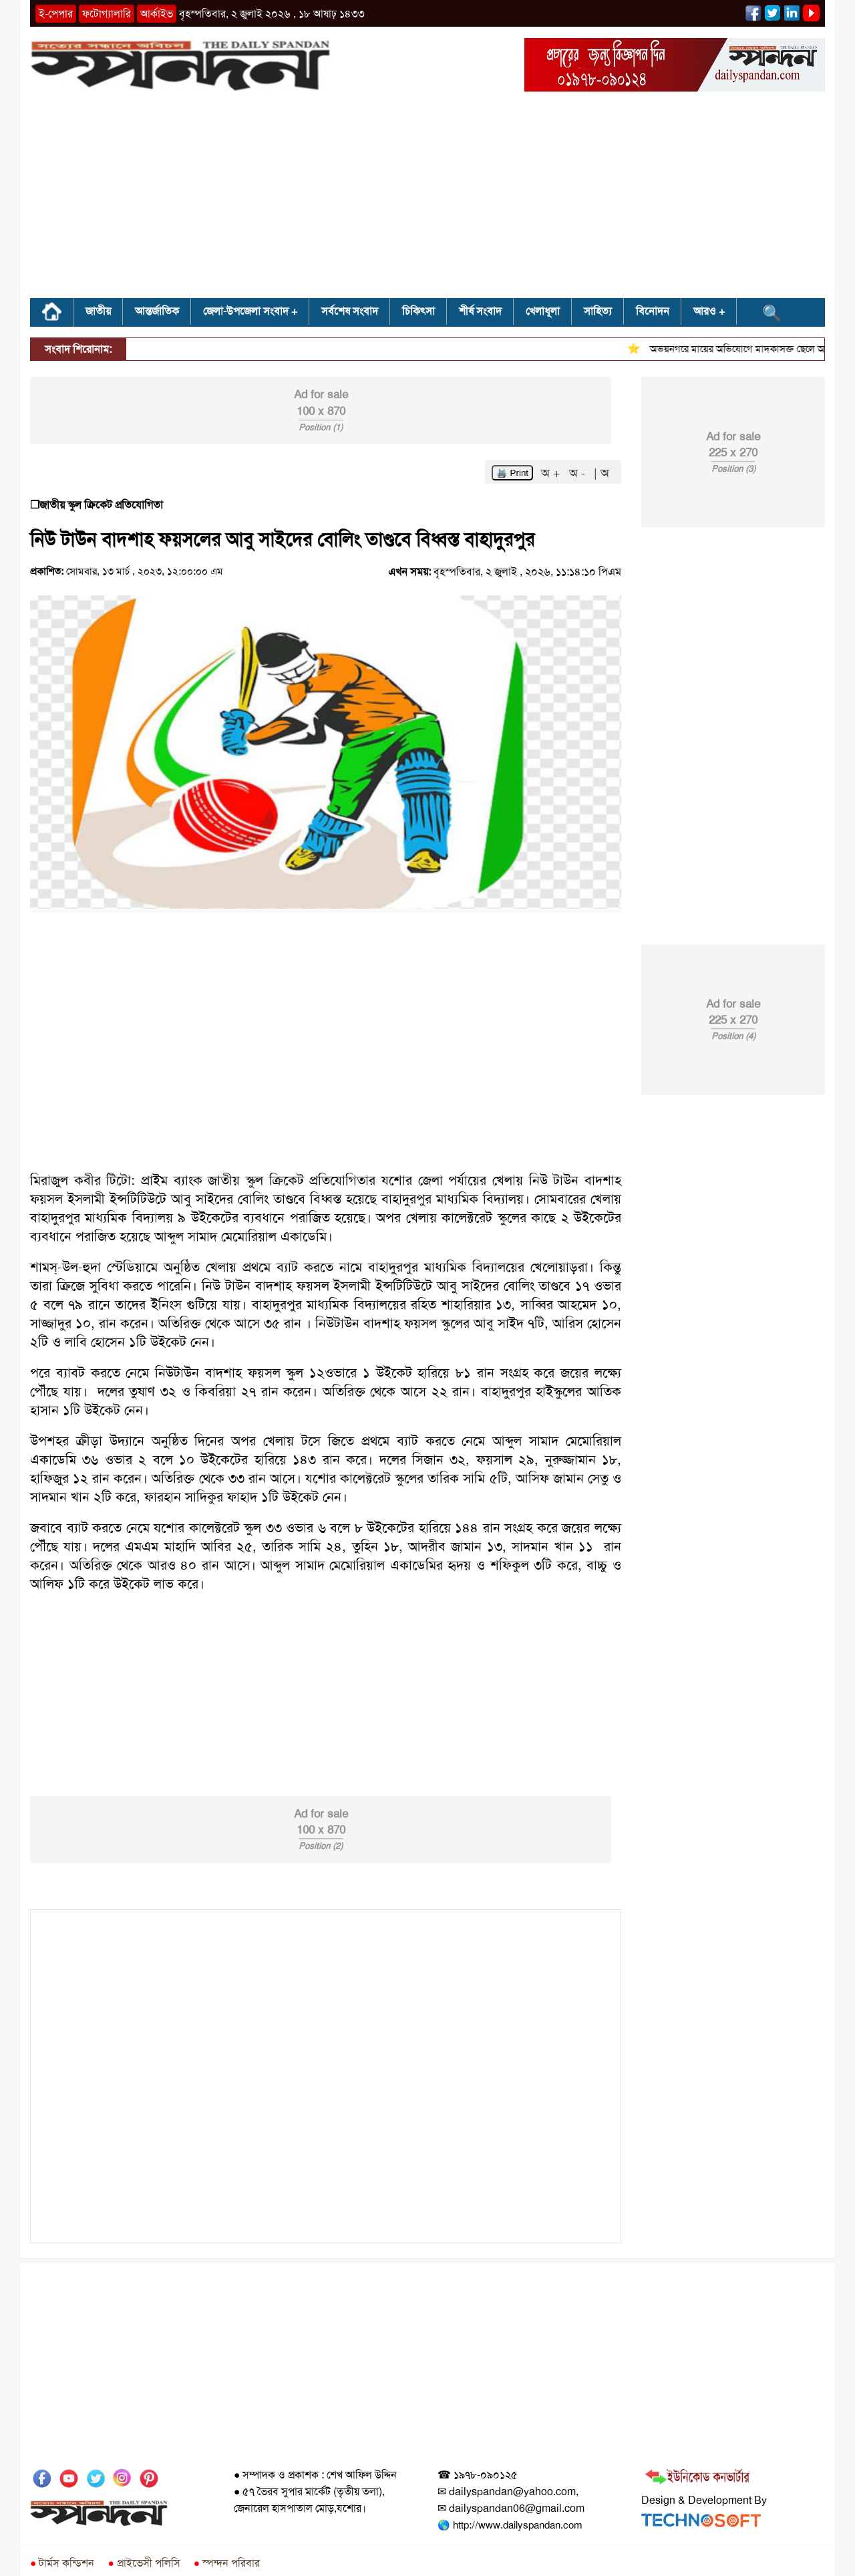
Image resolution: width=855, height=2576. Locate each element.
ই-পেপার (56, 14)
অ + (552, 473)
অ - (578, 473)
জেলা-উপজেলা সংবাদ (246, 311)
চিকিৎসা (418, 311)
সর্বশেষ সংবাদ (349, 311)
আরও (704, 311)
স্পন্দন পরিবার (227, 2563)
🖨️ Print (512, 473)
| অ (601, 473)
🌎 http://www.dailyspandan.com (510, 2525)
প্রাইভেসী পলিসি (144, 2563)
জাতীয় (98, 311)
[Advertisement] (427, 199)
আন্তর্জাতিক (157, 311)
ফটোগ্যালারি (106, 14)
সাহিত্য (598, 311)
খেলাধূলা (543, 311)
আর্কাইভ (156, 14)
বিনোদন (652, 311)
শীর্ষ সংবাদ (480, 311)
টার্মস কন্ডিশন (62, 2563)
